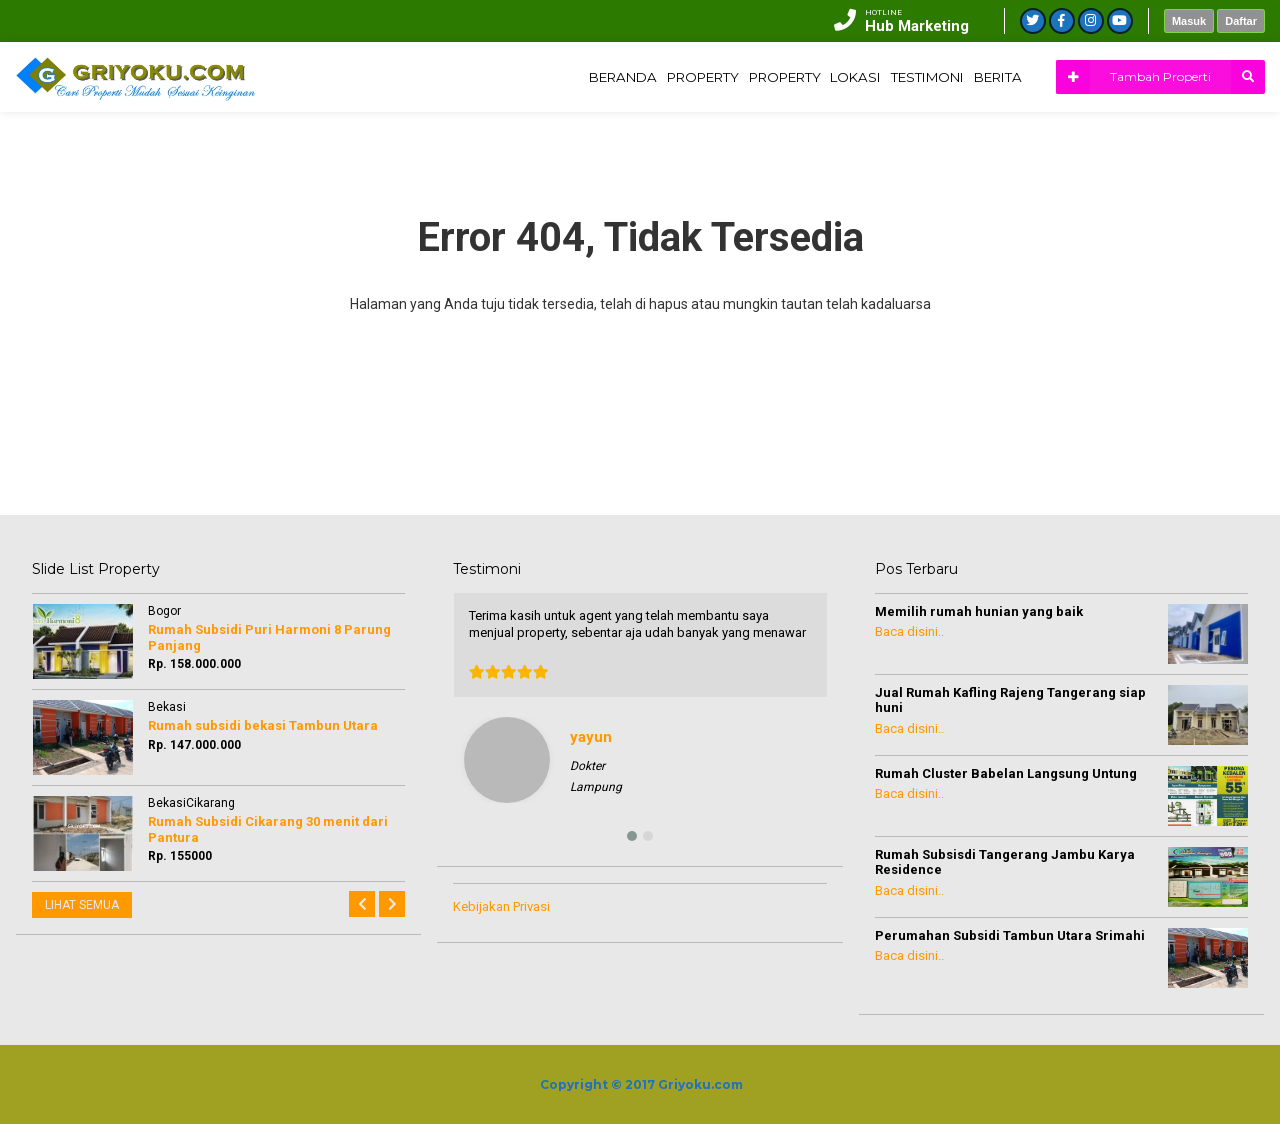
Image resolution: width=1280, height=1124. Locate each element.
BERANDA (546, 76)
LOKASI (822, 76)
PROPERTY (640, 76)
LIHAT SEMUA (82, 905)
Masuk (1189, 21)
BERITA (989, 76)
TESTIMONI (906, 76)
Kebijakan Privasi (501, 906)
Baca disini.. (909, 631)
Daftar (1241, 21)
